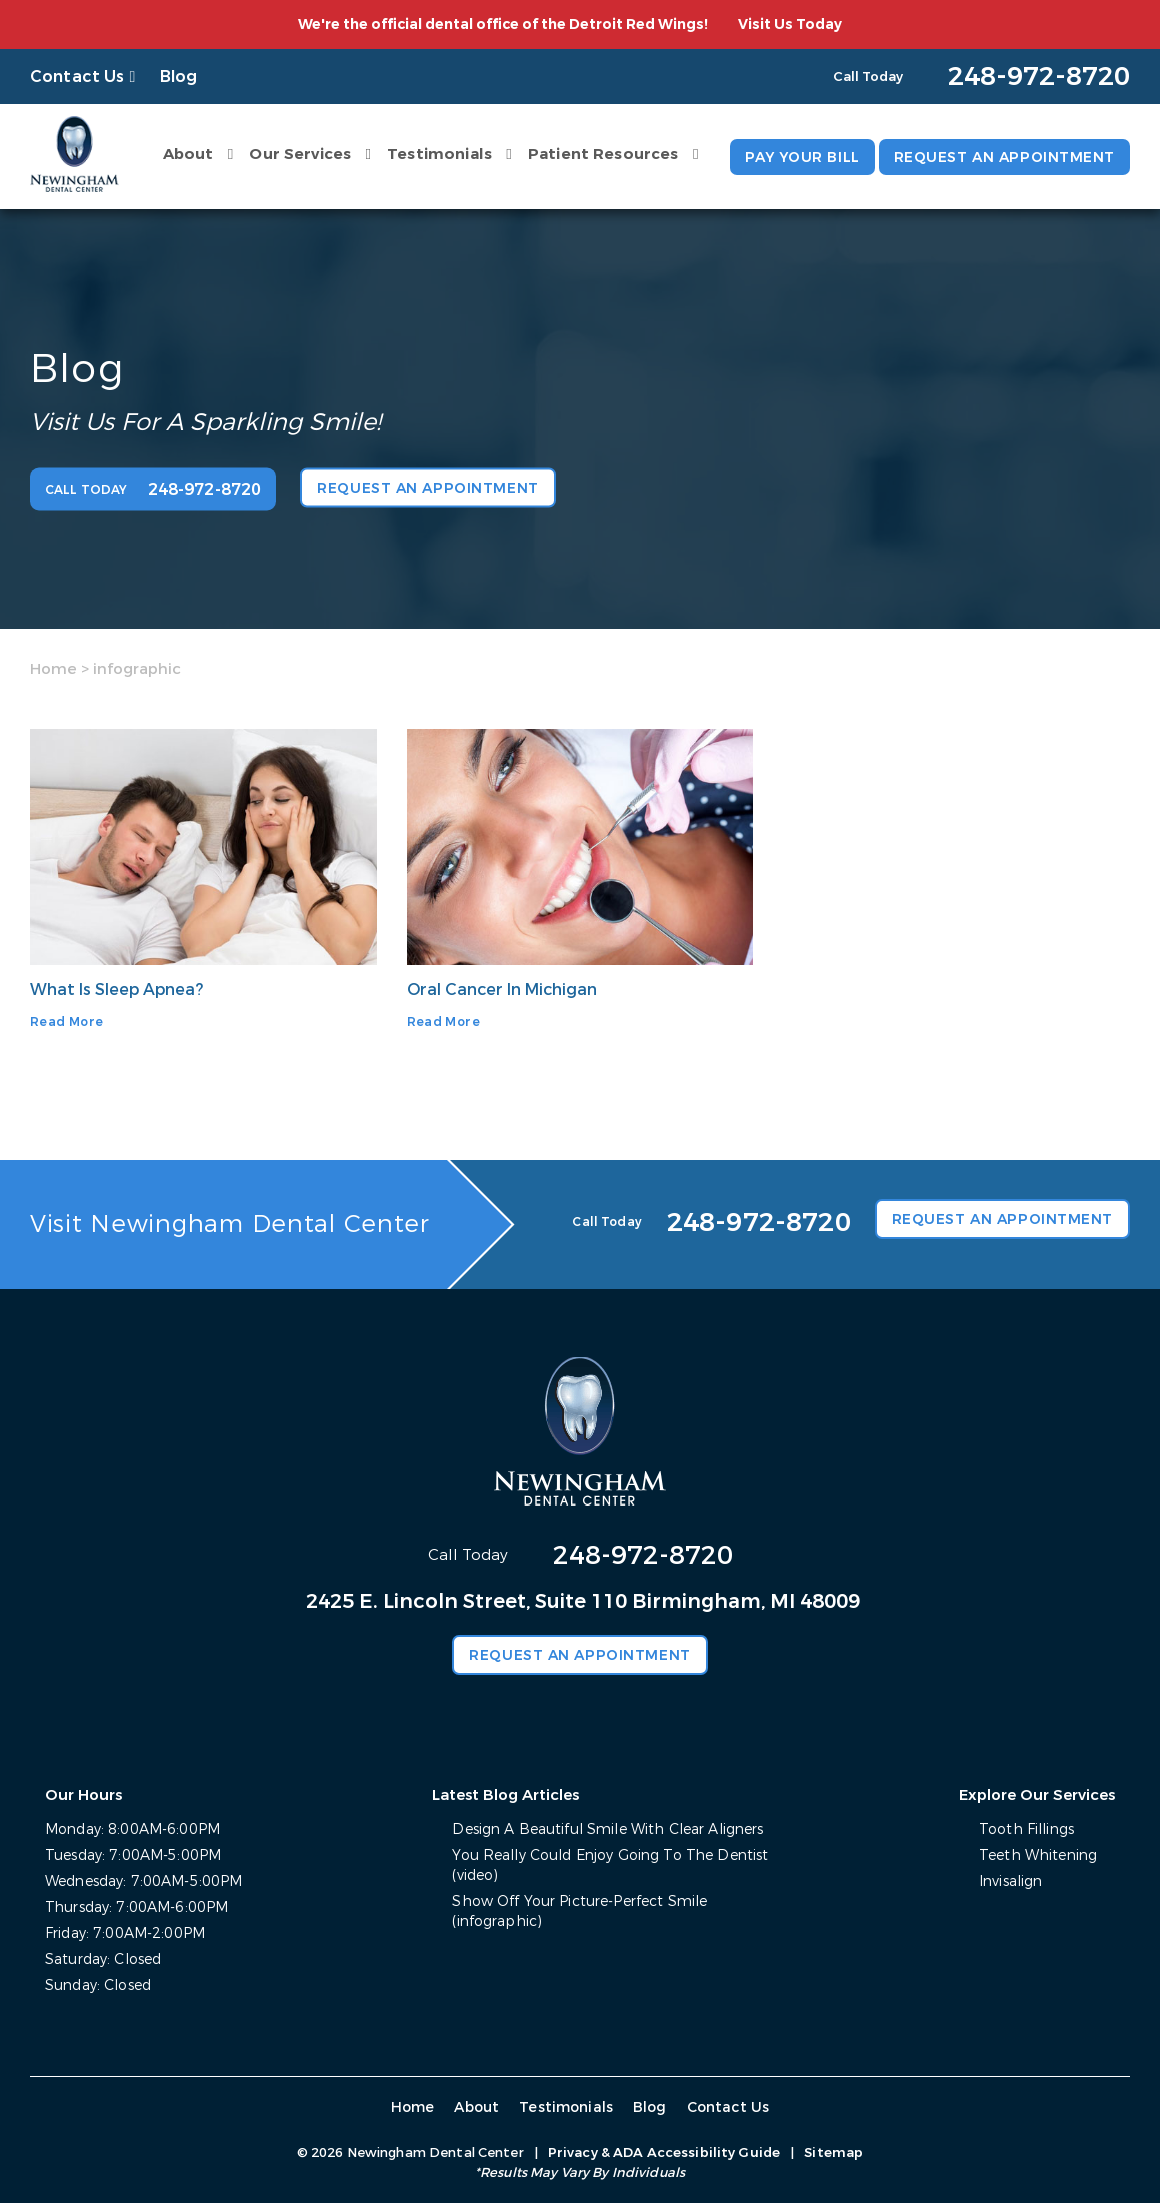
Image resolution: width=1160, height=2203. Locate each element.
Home (53, 669)
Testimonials (439, 154)
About (188, 154)
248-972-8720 (643, 1555)
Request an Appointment (1004, 157)
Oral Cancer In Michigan (502, 989)
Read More (66, 1022)
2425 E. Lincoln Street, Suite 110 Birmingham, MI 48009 (583, 1601)
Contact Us (77, 76)
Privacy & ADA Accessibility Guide (664, 2152)
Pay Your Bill (802, 157)
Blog (179, 76)
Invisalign (1010, 1881)
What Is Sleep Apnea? (116, 989)
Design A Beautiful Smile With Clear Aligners (607, 1829)
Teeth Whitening (1038, 1855)
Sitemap (833, 2152)
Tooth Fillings (1026, 1829)
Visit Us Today (790, 24)
